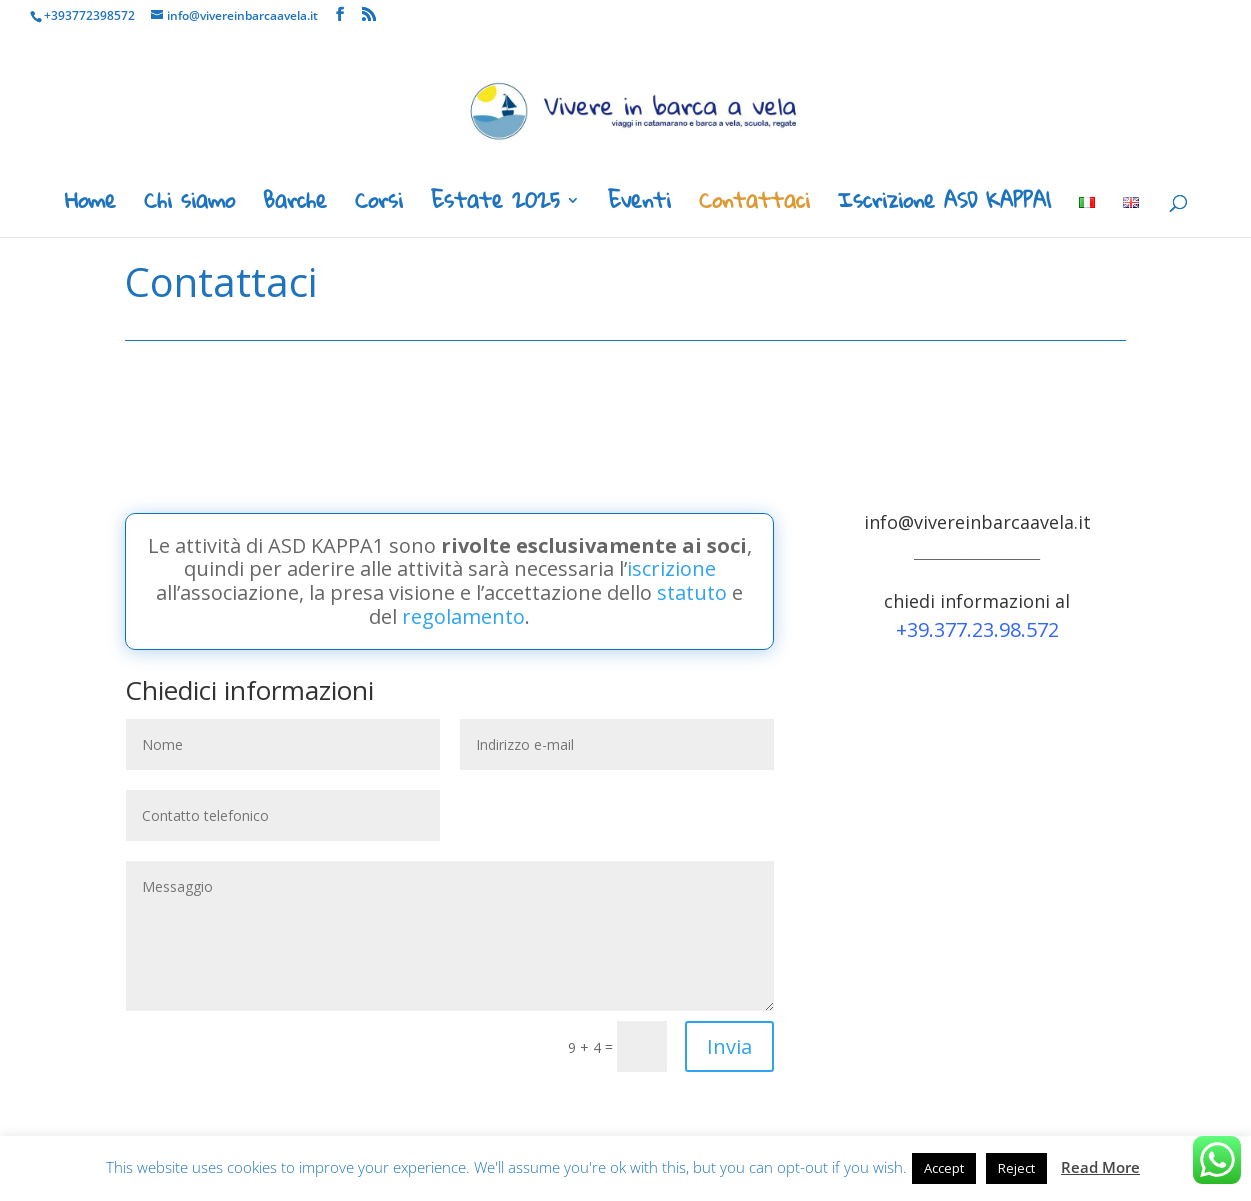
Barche (295, 206)
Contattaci (754, 206)
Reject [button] (1016, 1168)
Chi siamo (189, 206)
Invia (729, 1046)
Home (90, 206)
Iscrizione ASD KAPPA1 (944, 206)
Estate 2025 (495, 206)
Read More (1100, 1167)
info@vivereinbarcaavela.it (977, 522)
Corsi (379, 206)
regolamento (463, 616)
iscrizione (671, 568)
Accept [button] (944, 1168)
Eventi (639, 206)
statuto (692, 592)
